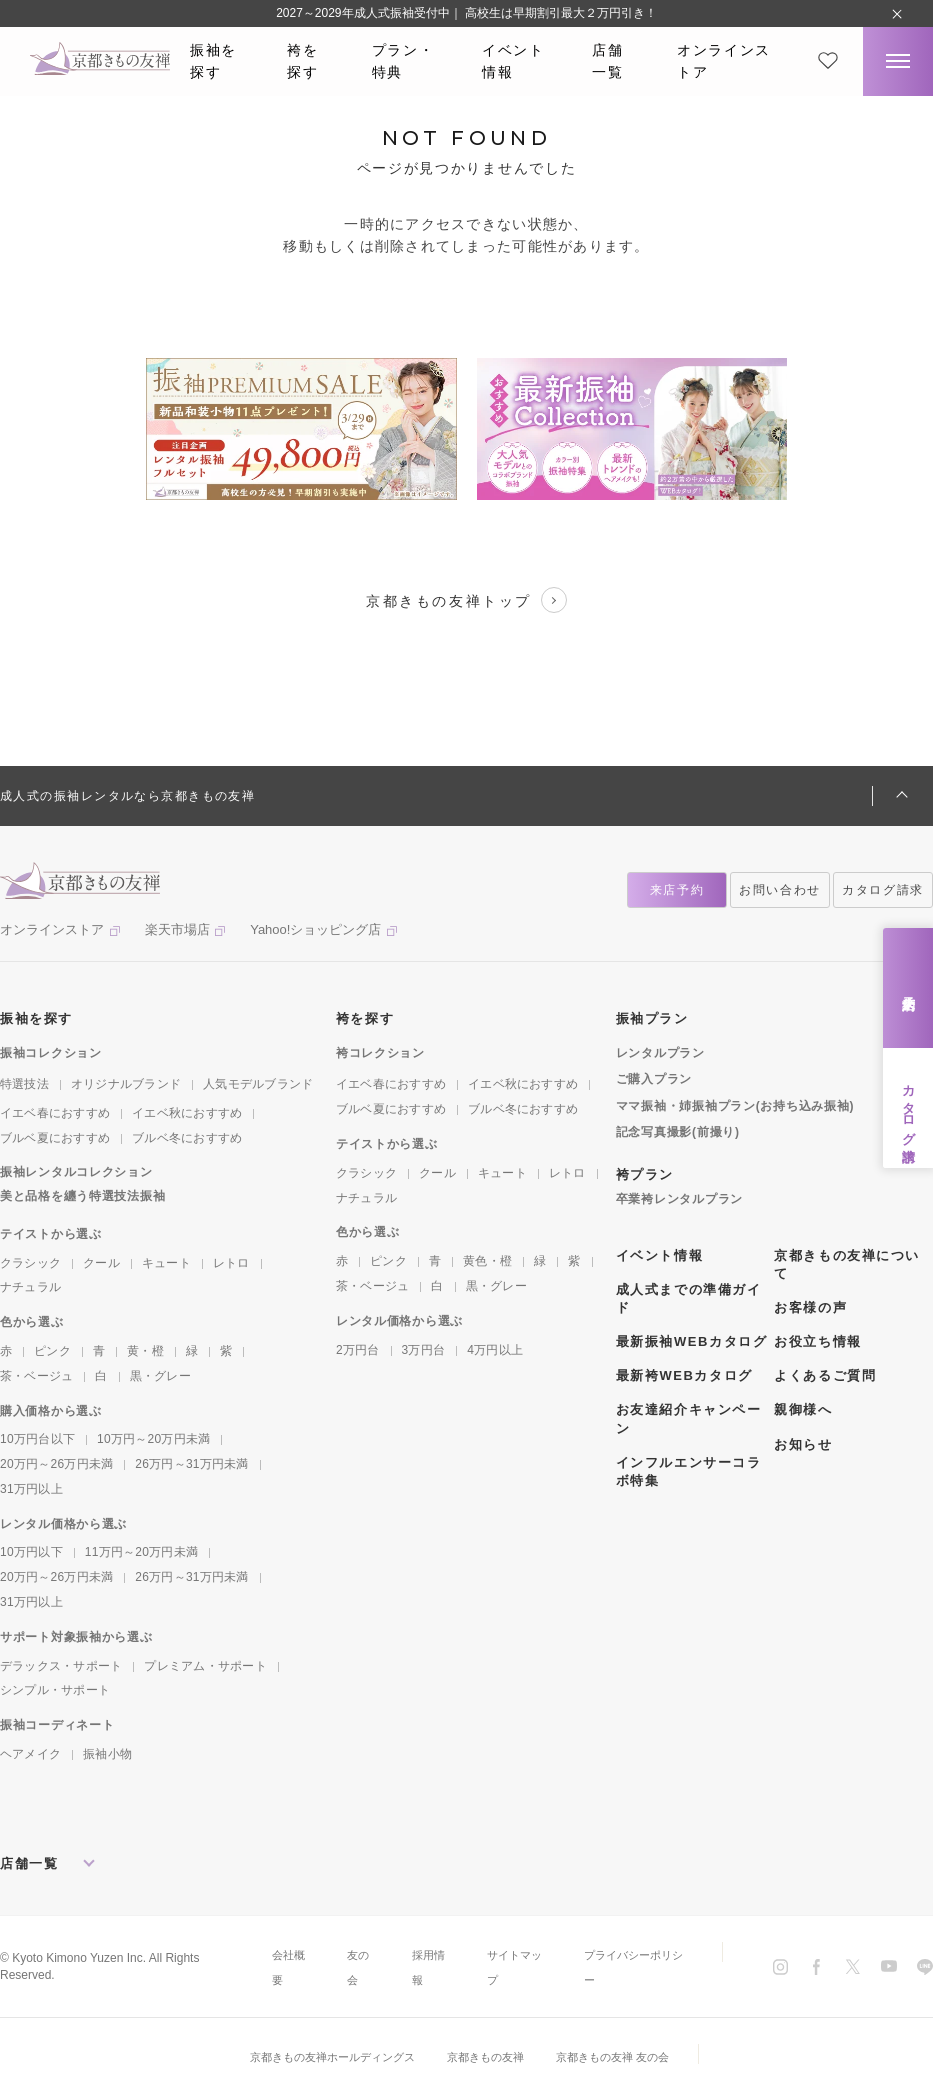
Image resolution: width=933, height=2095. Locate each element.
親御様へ (803, 1409)
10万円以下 (31, 1552)
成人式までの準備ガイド (689, 1298)
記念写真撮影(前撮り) (678, 1132)
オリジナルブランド (126, 1084)
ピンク (52, 1351)
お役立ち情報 (817, 1341)
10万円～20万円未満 (153, 1439)
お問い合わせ (780, 890)
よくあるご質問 (825, 1375)
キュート (166, 1263)
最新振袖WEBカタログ (692, 1341)
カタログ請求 (908, 1108)
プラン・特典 (403, 61)
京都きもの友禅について (847, 1264)
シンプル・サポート (55, 1690)
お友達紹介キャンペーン (689, 1418)
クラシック (30, 1263)
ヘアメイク (30, 1754)
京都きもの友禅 (488, 2057)
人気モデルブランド (258, 1084)
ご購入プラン (654, 1079)
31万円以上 (31, 1489)
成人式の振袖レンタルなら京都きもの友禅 (127, 796)
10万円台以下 (37, 1439)
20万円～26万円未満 (56, 1464)
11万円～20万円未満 (141, 1552)
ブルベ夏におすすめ (55, 1138)
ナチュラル (30, 1287)
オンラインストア (724, 61)
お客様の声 (810, 1307)
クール (101, 1263)
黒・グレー (160, 1376)
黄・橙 (145, 1351)
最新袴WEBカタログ (684, 1375)
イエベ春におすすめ (55, 1113)
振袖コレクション (51, 1053)
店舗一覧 (607, 61)
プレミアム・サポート (205, 1666)
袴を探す (302, 61)
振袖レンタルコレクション (76, 1172)
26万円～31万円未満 (191, 1464)
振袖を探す (213, 61)
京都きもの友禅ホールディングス (324, 2057)
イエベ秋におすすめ (187, 1113)
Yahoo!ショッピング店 (315, 929)
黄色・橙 (487, 1261)
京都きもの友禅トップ (466, 600)
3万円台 (424, 1350)
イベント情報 (513, 61)
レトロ (231, 1263)
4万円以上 (495, 1350)
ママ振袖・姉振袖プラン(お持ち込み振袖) (735, 1106)
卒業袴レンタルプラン (679, 1199)
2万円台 (358, 1350)
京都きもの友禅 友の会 (623, 2057)
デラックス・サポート (61, 1666)
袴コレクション (380, 1053)
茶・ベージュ (36, 1376)
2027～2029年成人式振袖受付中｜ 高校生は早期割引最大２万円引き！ (466, 13)
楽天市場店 (177, 929)
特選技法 (24, 1084)
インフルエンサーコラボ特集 (689, 1471)
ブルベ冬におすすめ (187, 1138)
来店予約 (908, 987)
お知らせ (803, 1444)
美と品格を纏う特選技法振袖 (82, 1196)
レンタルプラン (660, 1053)
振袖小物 (107, 1754)
